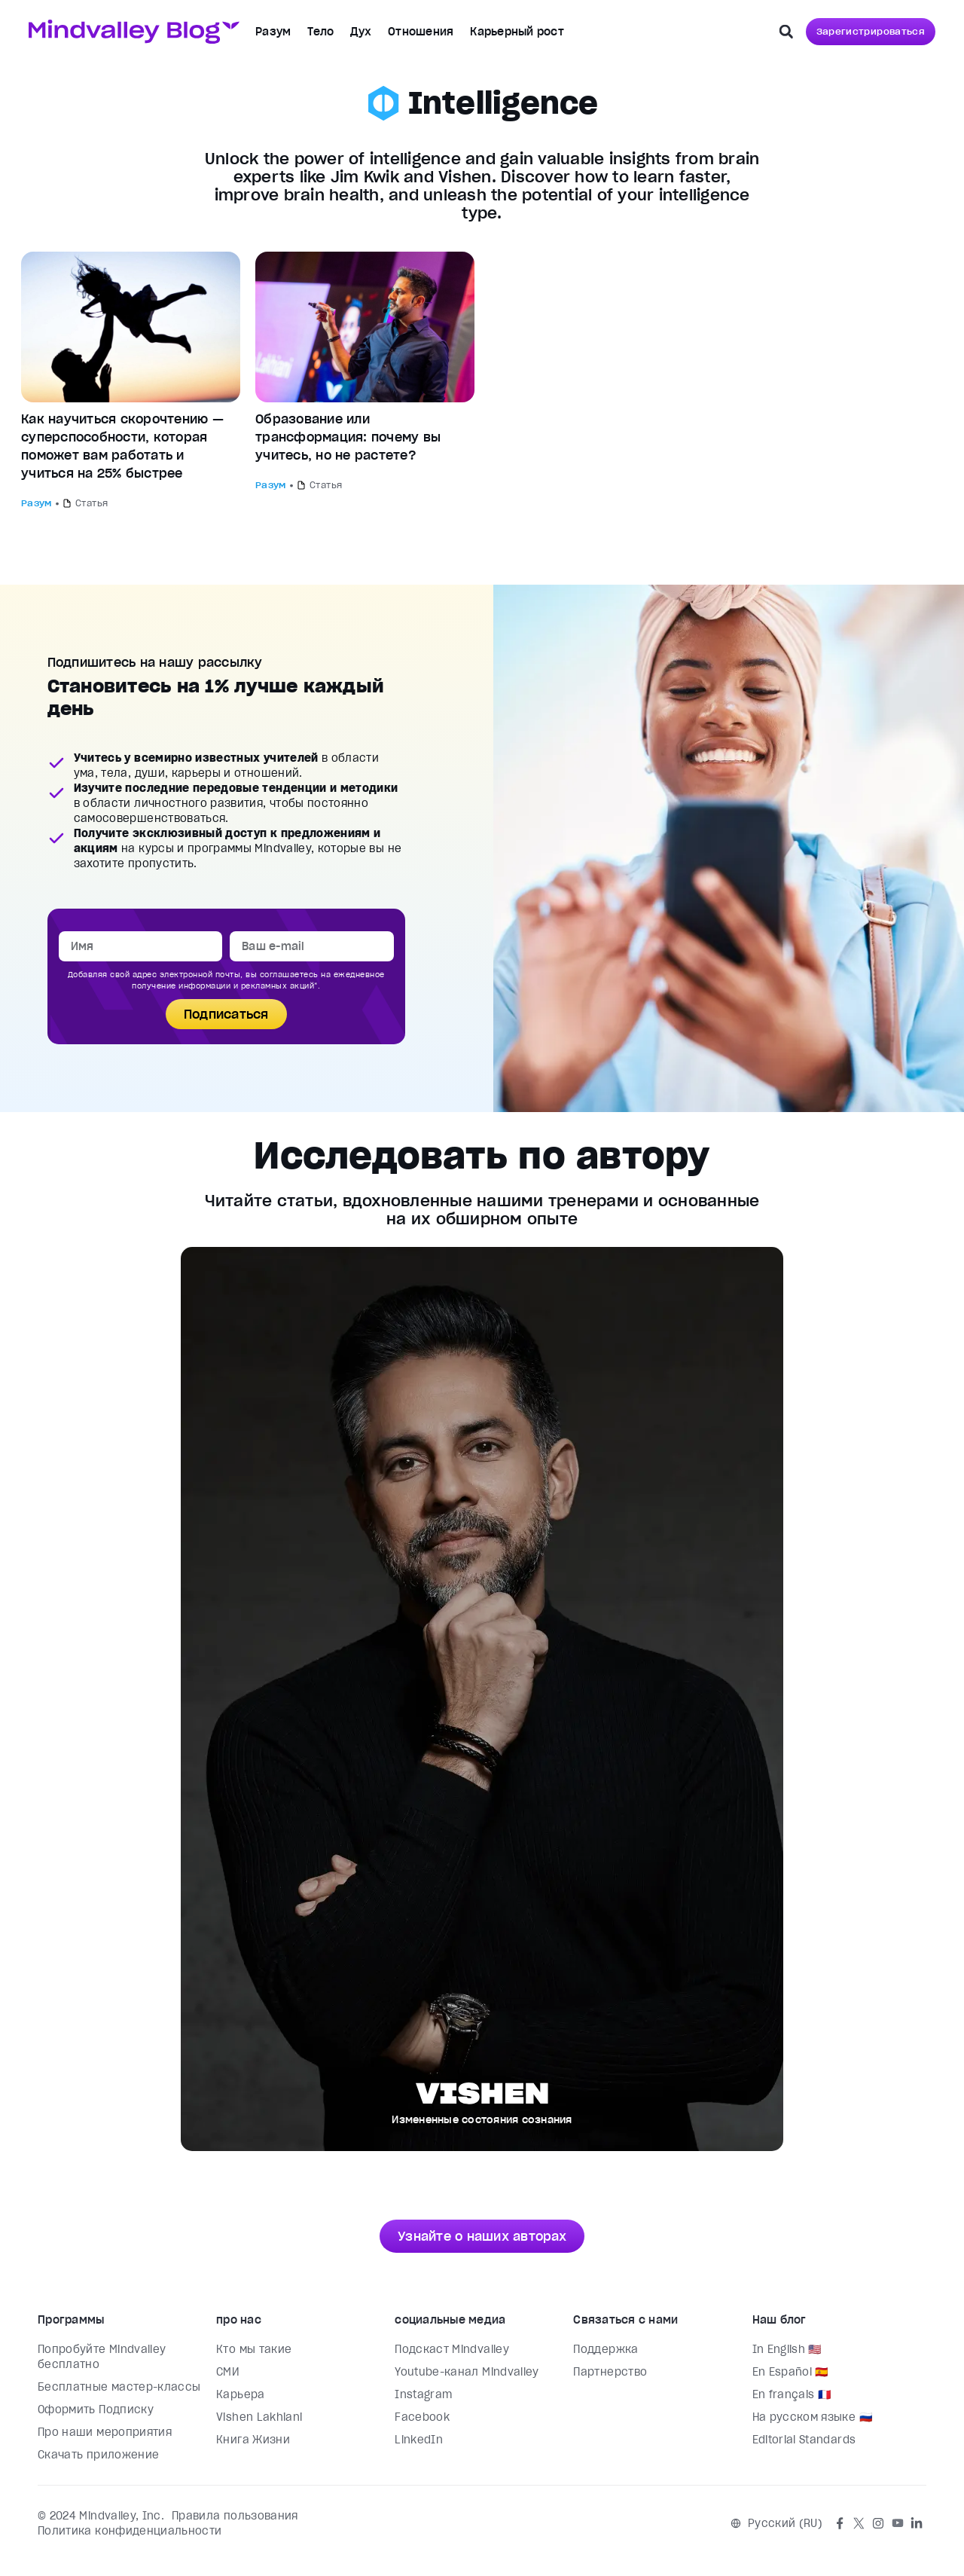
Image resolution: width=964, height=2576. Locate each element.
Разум (273, 31)
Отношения (420, 31)
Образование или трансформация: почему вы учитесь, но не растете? (348, 437)
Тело (320, 31)
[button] (786, 31)
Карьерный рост (517, 31)
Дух (360, 31)
